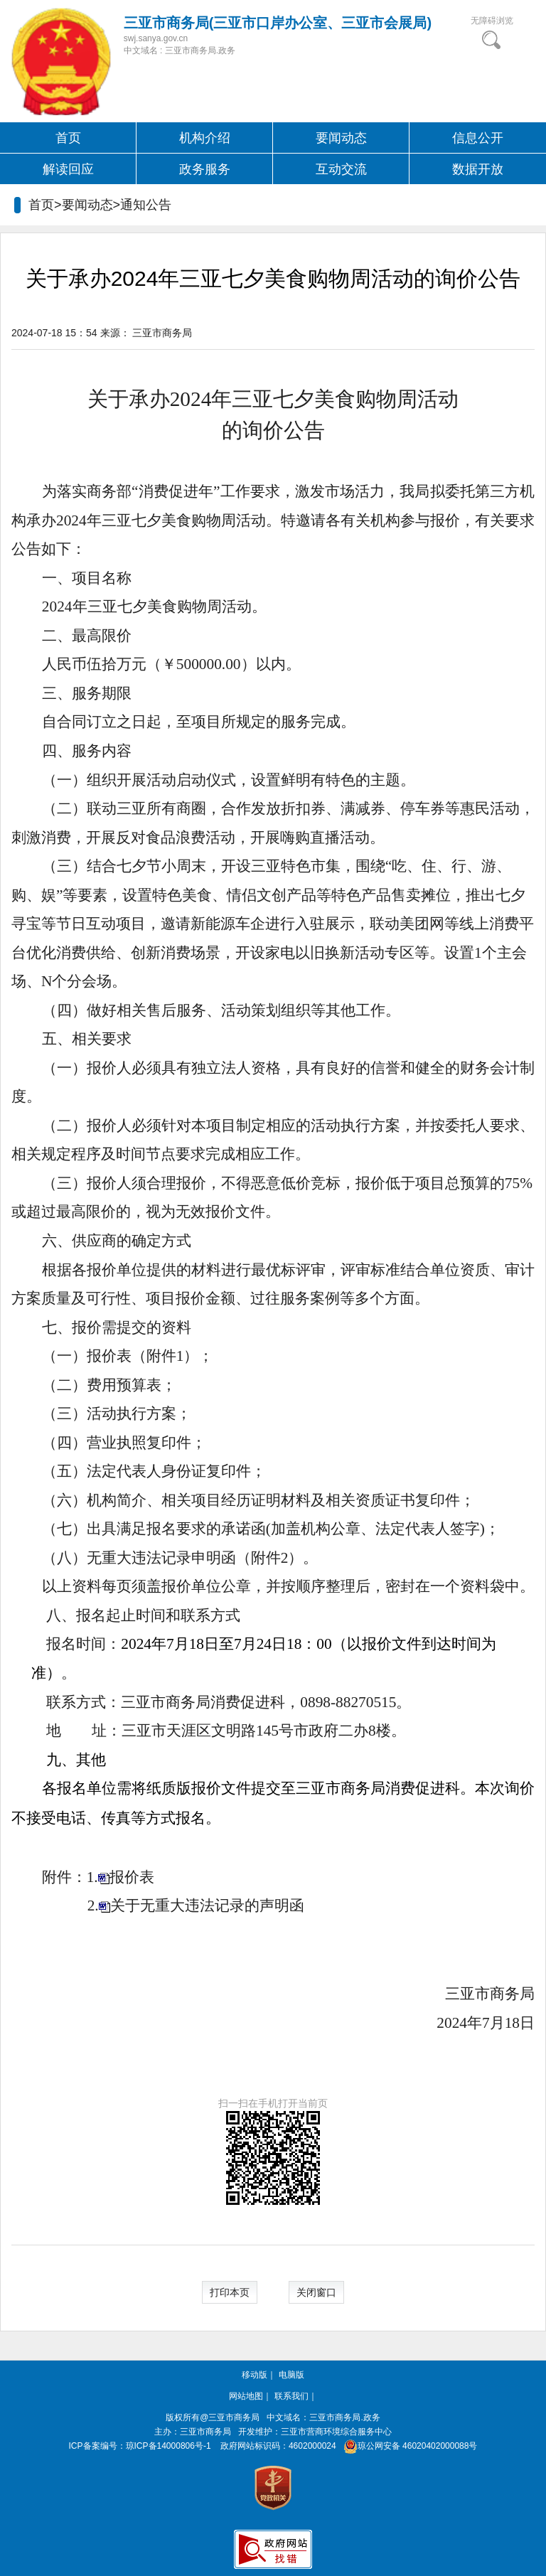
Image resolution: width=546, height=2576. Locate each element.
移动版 (254, 2375)
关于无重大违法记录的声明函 (207, 1905)
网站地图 (246, 2396)
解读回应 (68, 169)
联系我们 (291, 2396)
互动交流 (341, 169)
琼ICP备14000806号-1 (168, 2446)
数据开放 (477, 169)
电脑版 (291, 2375)
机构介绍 (204, 138)
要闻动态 (341, 138)
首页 (68, 138)
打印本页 (230, 2292)
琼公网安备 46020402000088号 (407, 2446)
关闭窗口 (316, 2292)
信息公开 (477, 138)
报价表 (131, 1877)
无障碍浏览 (492, 21)
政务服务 (204, 169)
